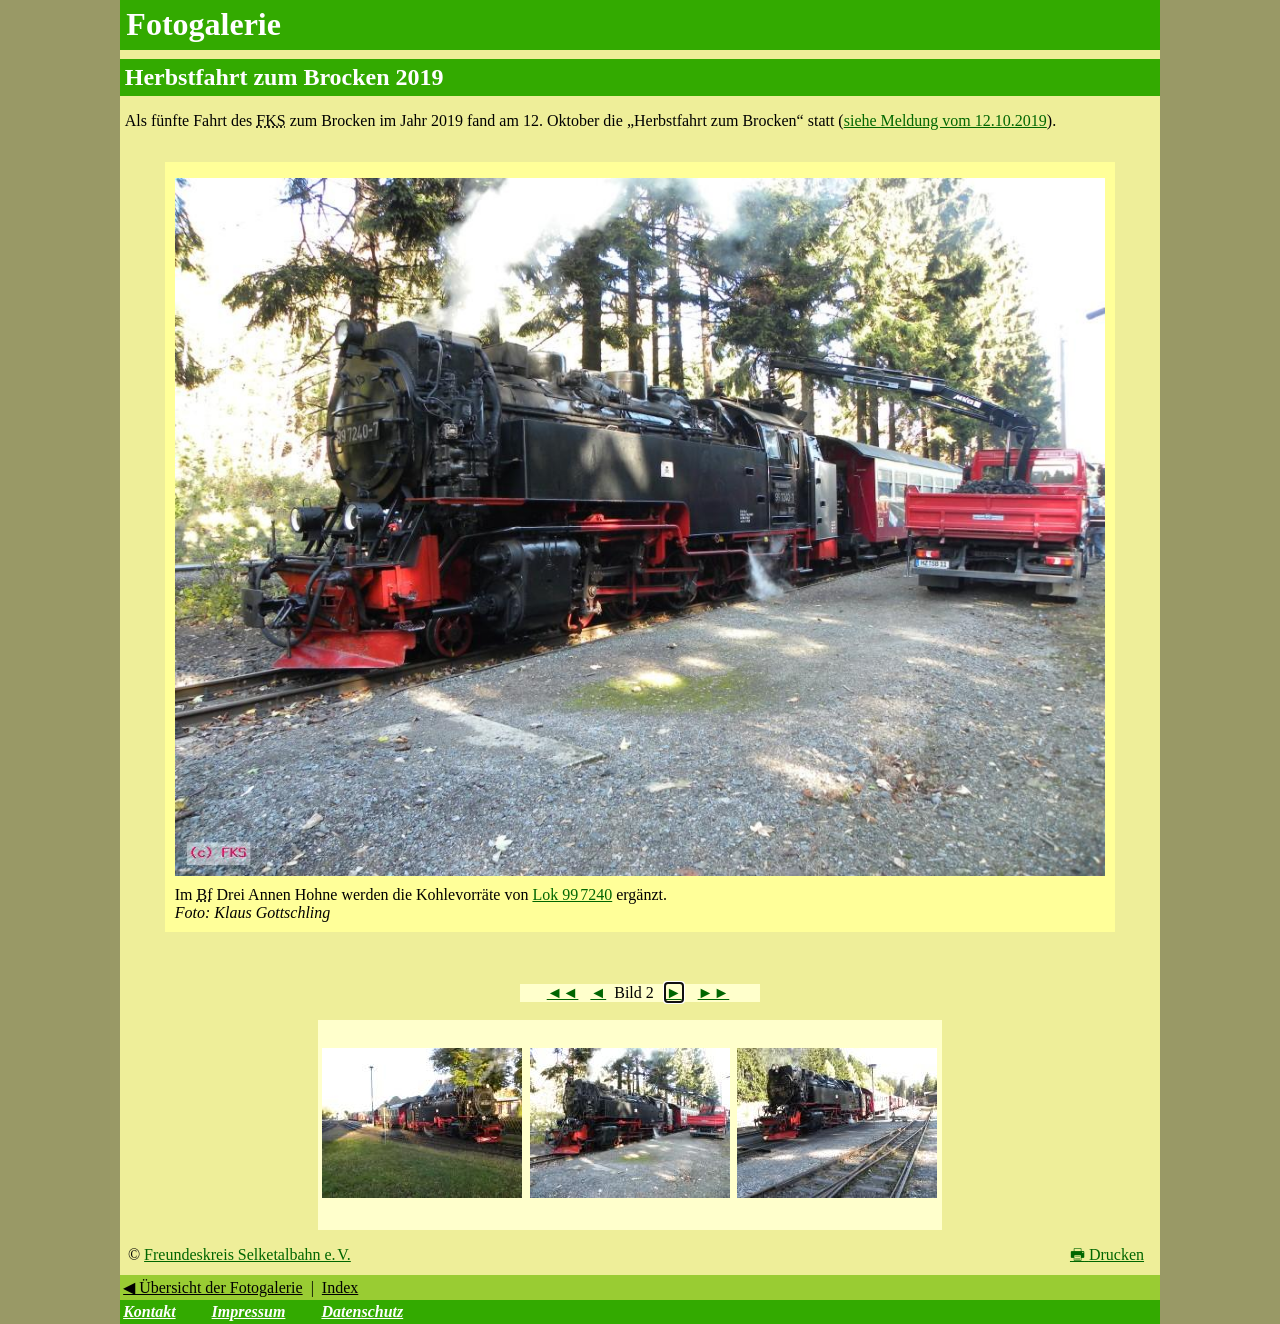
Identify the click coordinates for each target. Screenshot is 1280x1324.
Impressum (249, 1311)
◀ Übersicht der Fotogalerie (213, 1287)
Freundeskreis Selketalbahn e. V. (247, 1254)
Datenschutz (362, 1311)
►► (714, 992)
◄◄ (563, 992)
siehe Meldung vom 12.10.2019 (945, 120)
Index (340, 1287)
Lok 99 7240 (572, 894)
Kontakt (149, 1311)
